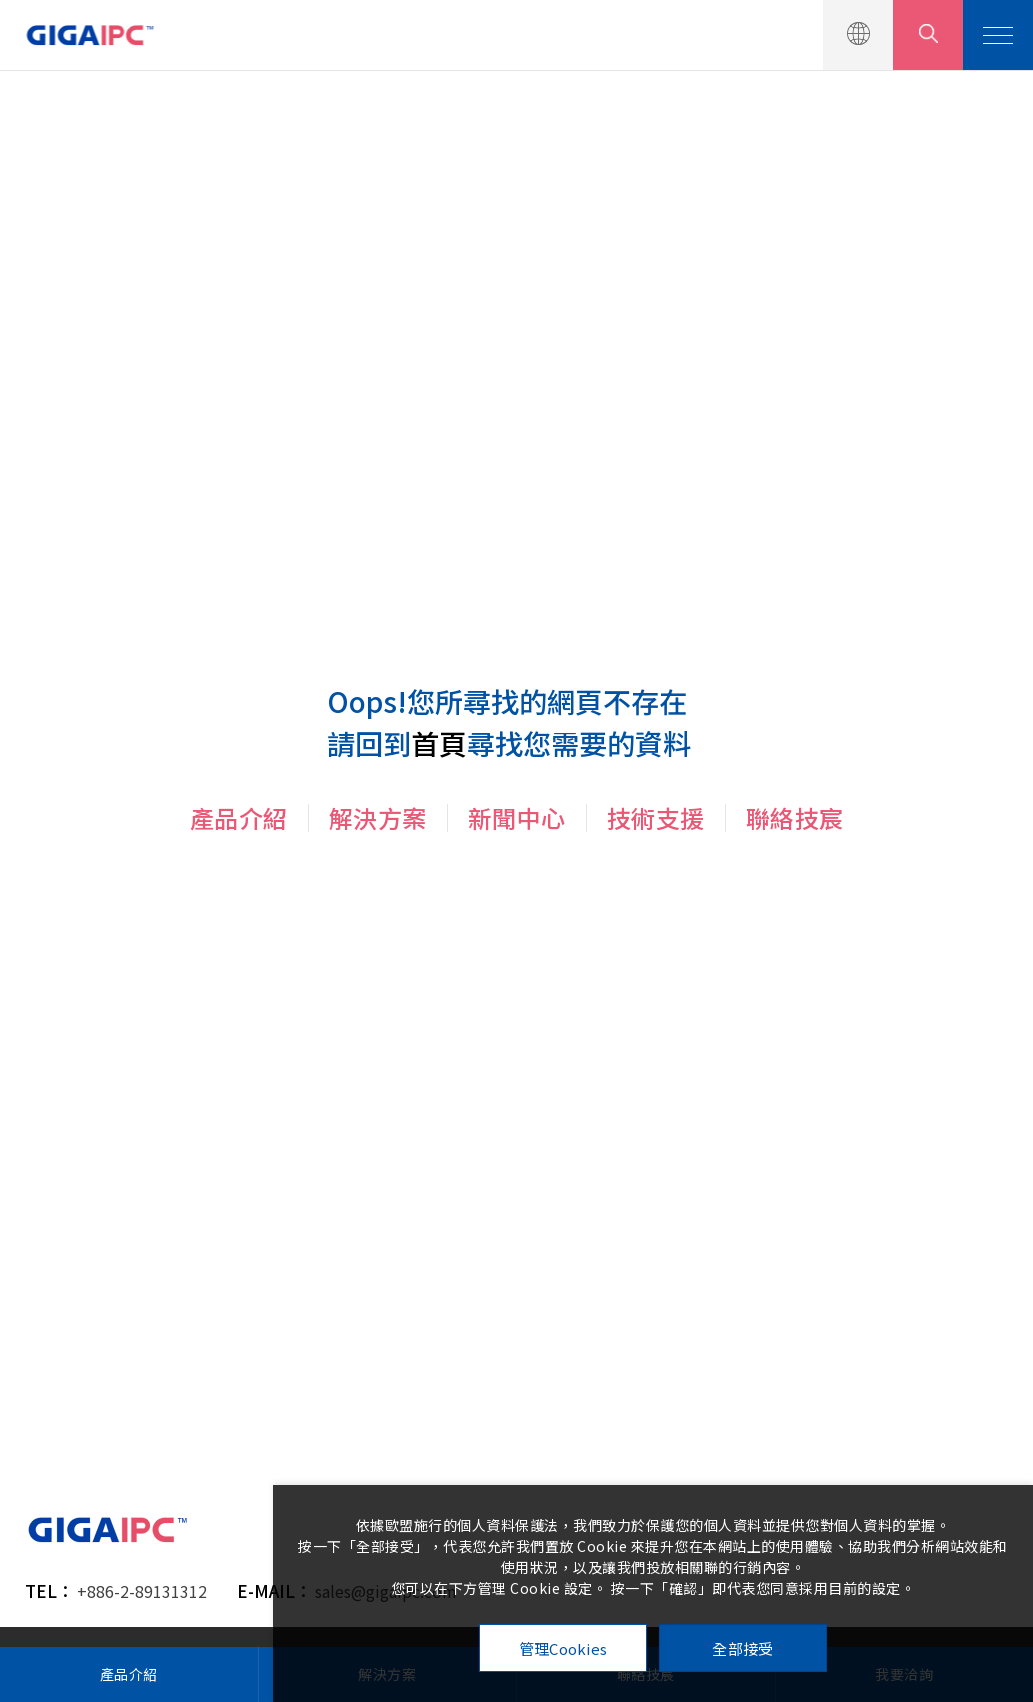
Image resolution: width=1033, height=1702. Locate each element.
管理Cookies (563, 1648)
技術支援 (656, 817)
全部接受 (742, 1648)
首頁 (439, 743)
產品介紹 (239, 817)
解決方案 (378, 817)
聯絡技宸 (795, 817)
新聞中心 (517, 817)
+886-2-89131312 (142, 1591)
